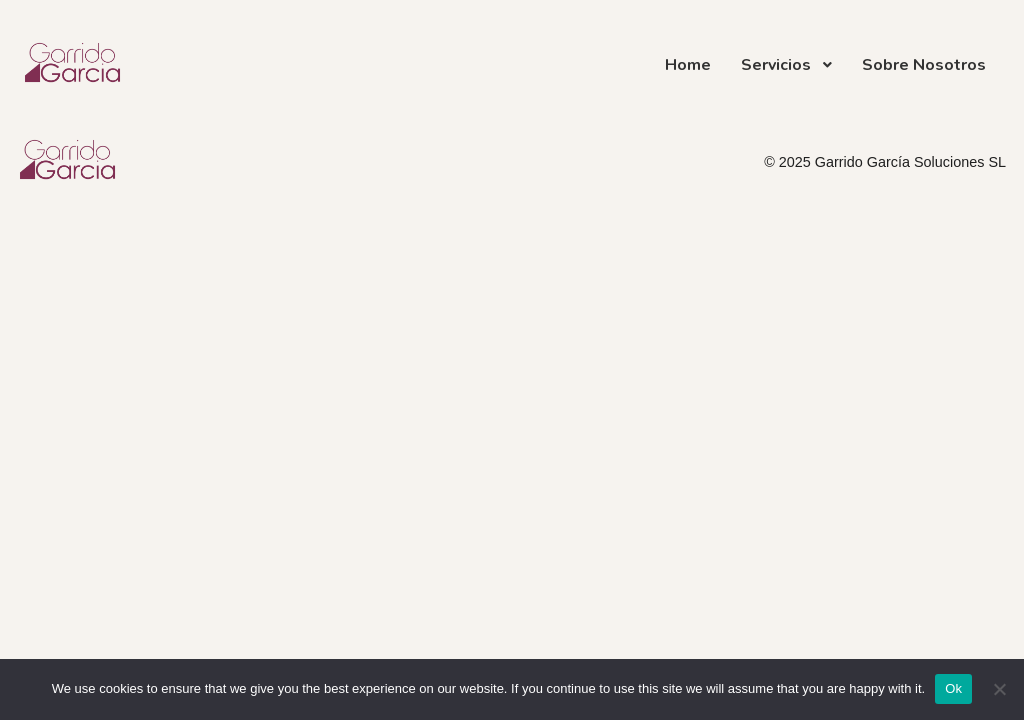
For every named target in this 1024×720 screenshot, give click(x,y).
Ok (953, 688)
